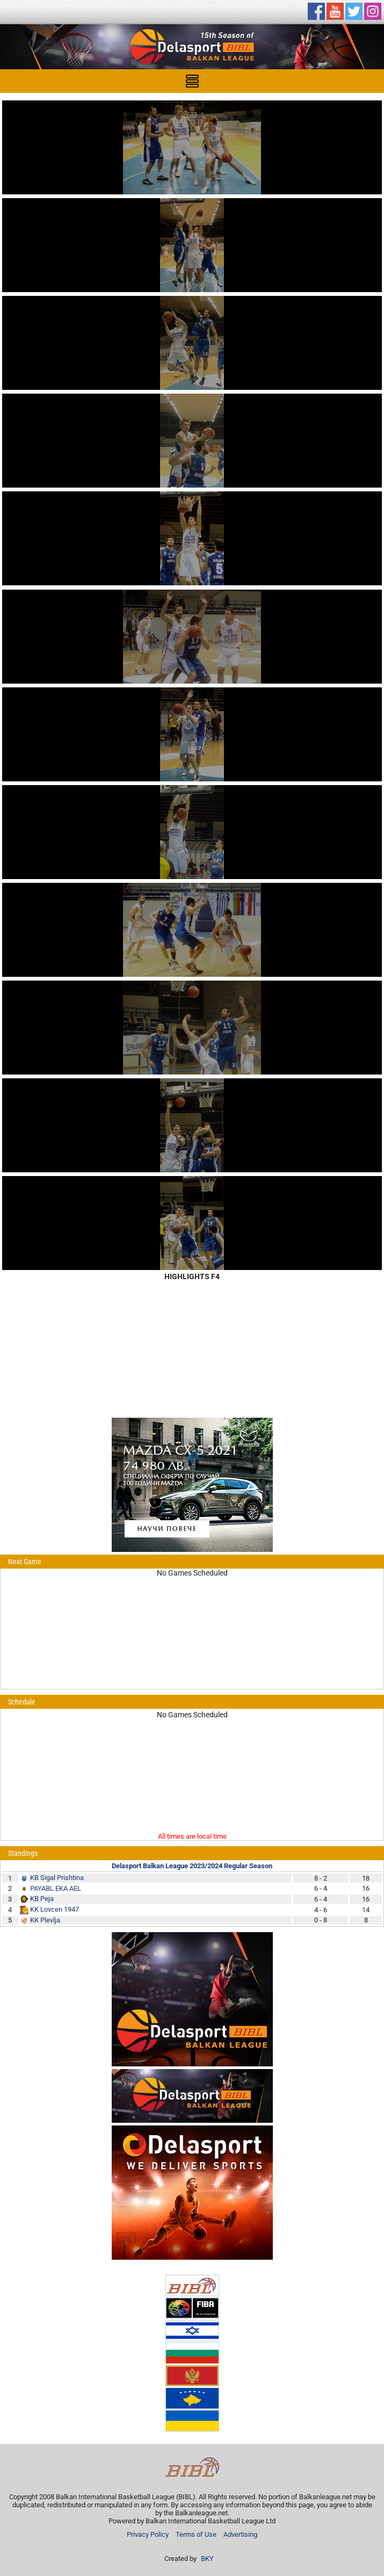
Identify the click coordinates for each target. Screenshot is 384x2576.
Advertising (240, 2534)
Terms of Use (196, 2534)
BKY (207, 2559)
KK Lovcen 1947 (54, 1909)
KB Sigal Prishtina (57, 1878)
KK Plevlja (45, 1920)
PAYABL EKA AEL (55, 1888)
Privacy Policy (148, 2534)
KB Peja (42, 1899)
